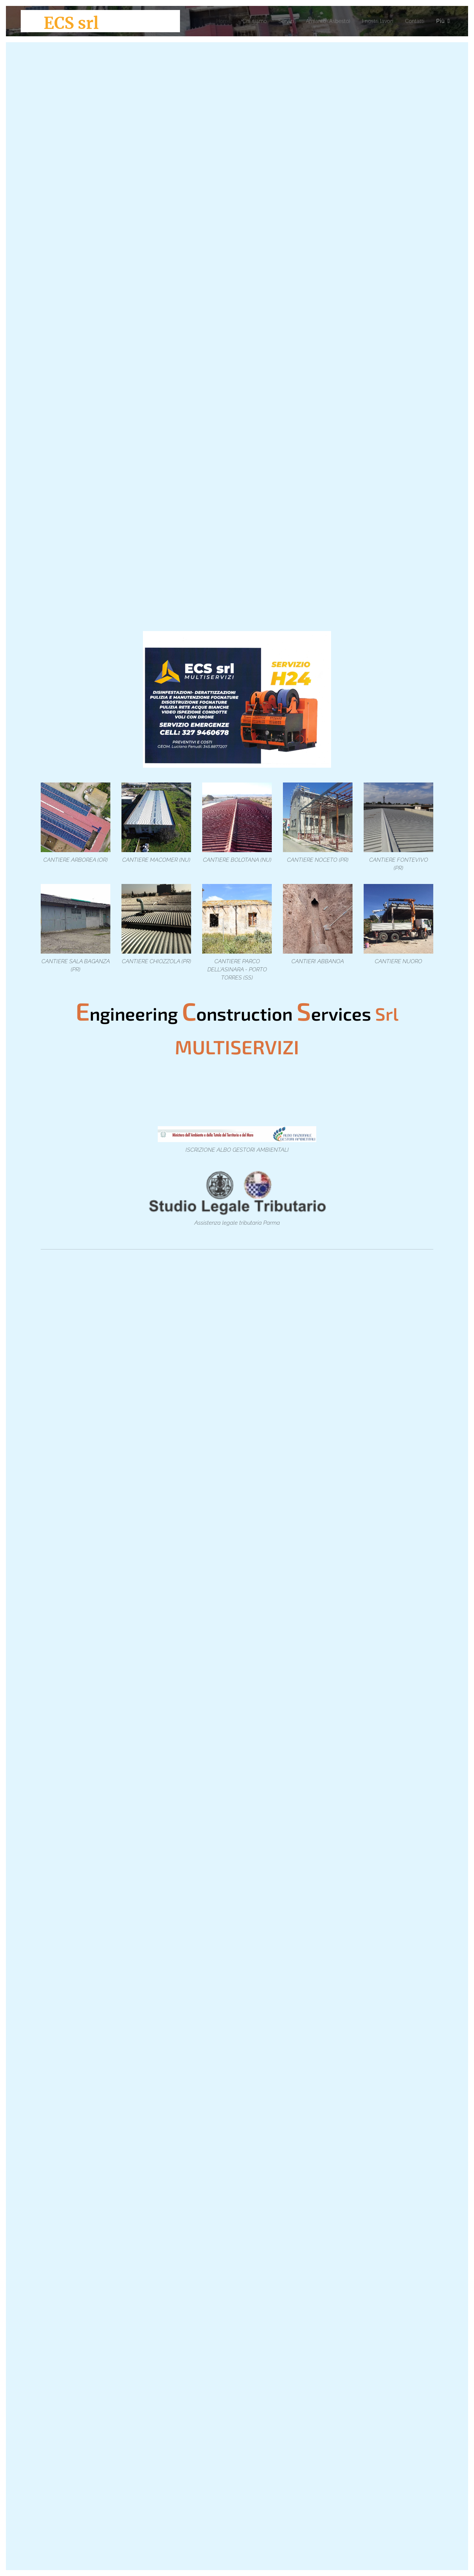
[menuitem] (209, 21)
